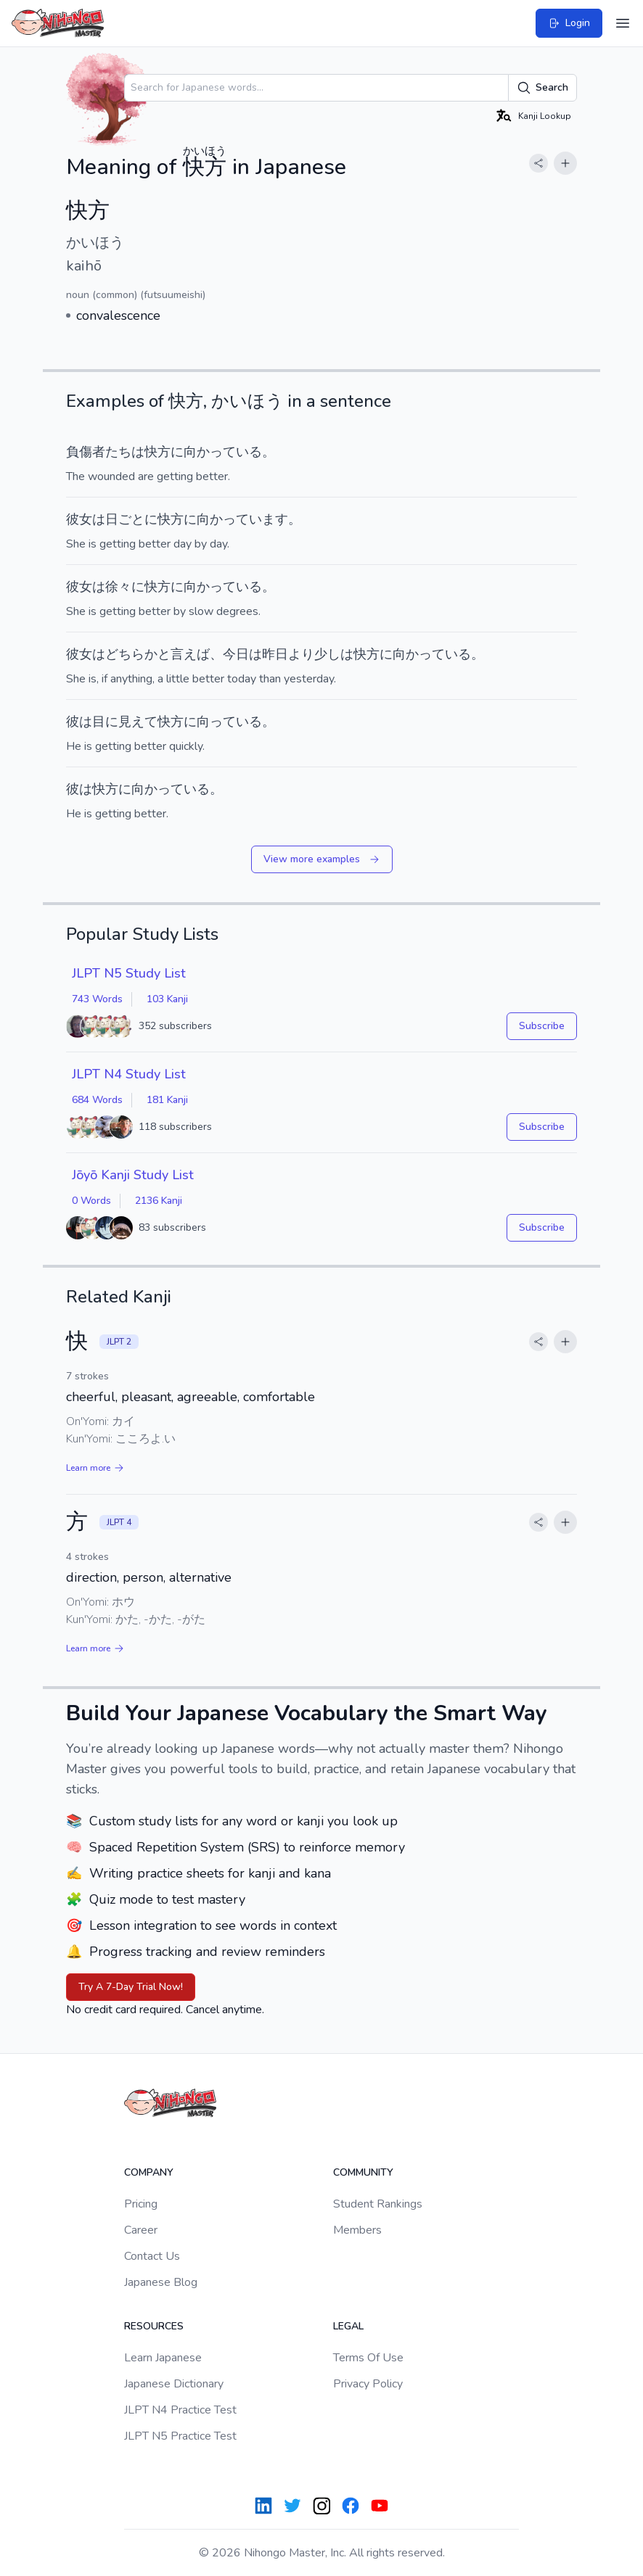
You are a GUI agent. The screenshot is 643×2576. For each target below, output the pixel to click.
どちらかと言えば (157, 654)
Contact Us (152, 2256)
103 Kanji (167, 999)
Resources (154, 2326)
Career (140, 2230)
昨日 (275, 654)
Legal (348, 2326)
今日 (236, 654)
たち (118, 452)
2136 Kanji (158, 1201)
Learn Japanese (163, 2358)
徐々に (124, 586)
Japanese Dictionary (174, 2384)
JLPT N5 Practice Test (180, 2436)
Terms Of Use (368, 2358)
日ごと (124, 519)
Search (542, 87)
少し (327, 654)
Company (148, 2172)
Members (357, 2230)
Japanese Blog (160, 2282)
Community (363, 2172)
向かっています (242, 519)
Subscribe (542, 1026)
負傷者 (85, 452)
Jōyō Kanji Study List (133, 1175)
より (301, 654)
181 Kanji (167, 1100)
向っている (229, 721)
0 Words (91, 1201)
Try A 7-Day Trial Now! (130, 1987)
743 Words (97, 999)
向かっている (223, 452)
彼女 (79, 519)
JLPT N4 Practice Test (180, 2410)
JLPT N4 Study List (129, 1074)
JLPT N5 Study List (129, 973)
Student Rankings (377, 2204)
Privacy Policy (368, 2384)
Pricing (140, 2204)
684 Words (97, 1100)
